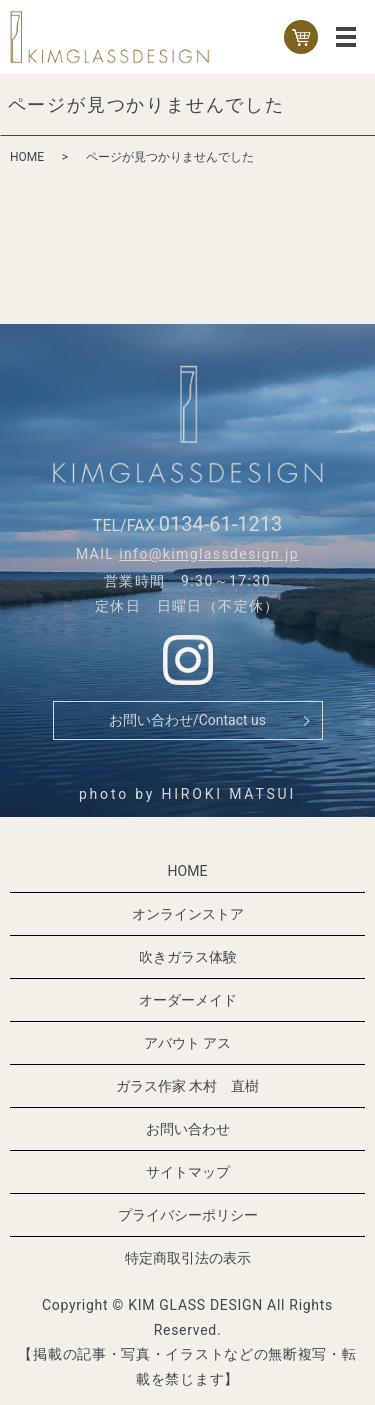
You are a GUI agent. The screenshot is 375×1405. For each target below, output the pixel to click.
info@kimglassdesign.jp (209, 554)
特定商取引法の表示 (188, 1258)
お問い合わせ (188, 1129)
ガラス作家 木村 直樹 (187, 1086)
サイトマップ (188, 1172)
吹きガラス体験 (188, 957)
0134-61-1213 (220, 524)
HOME (27, 157)
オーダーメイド (188, 1000)
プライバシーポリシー (188, 1215)
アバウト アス (187, 1043)
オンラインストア (188, 914)
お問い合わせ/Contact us (187, 720)
